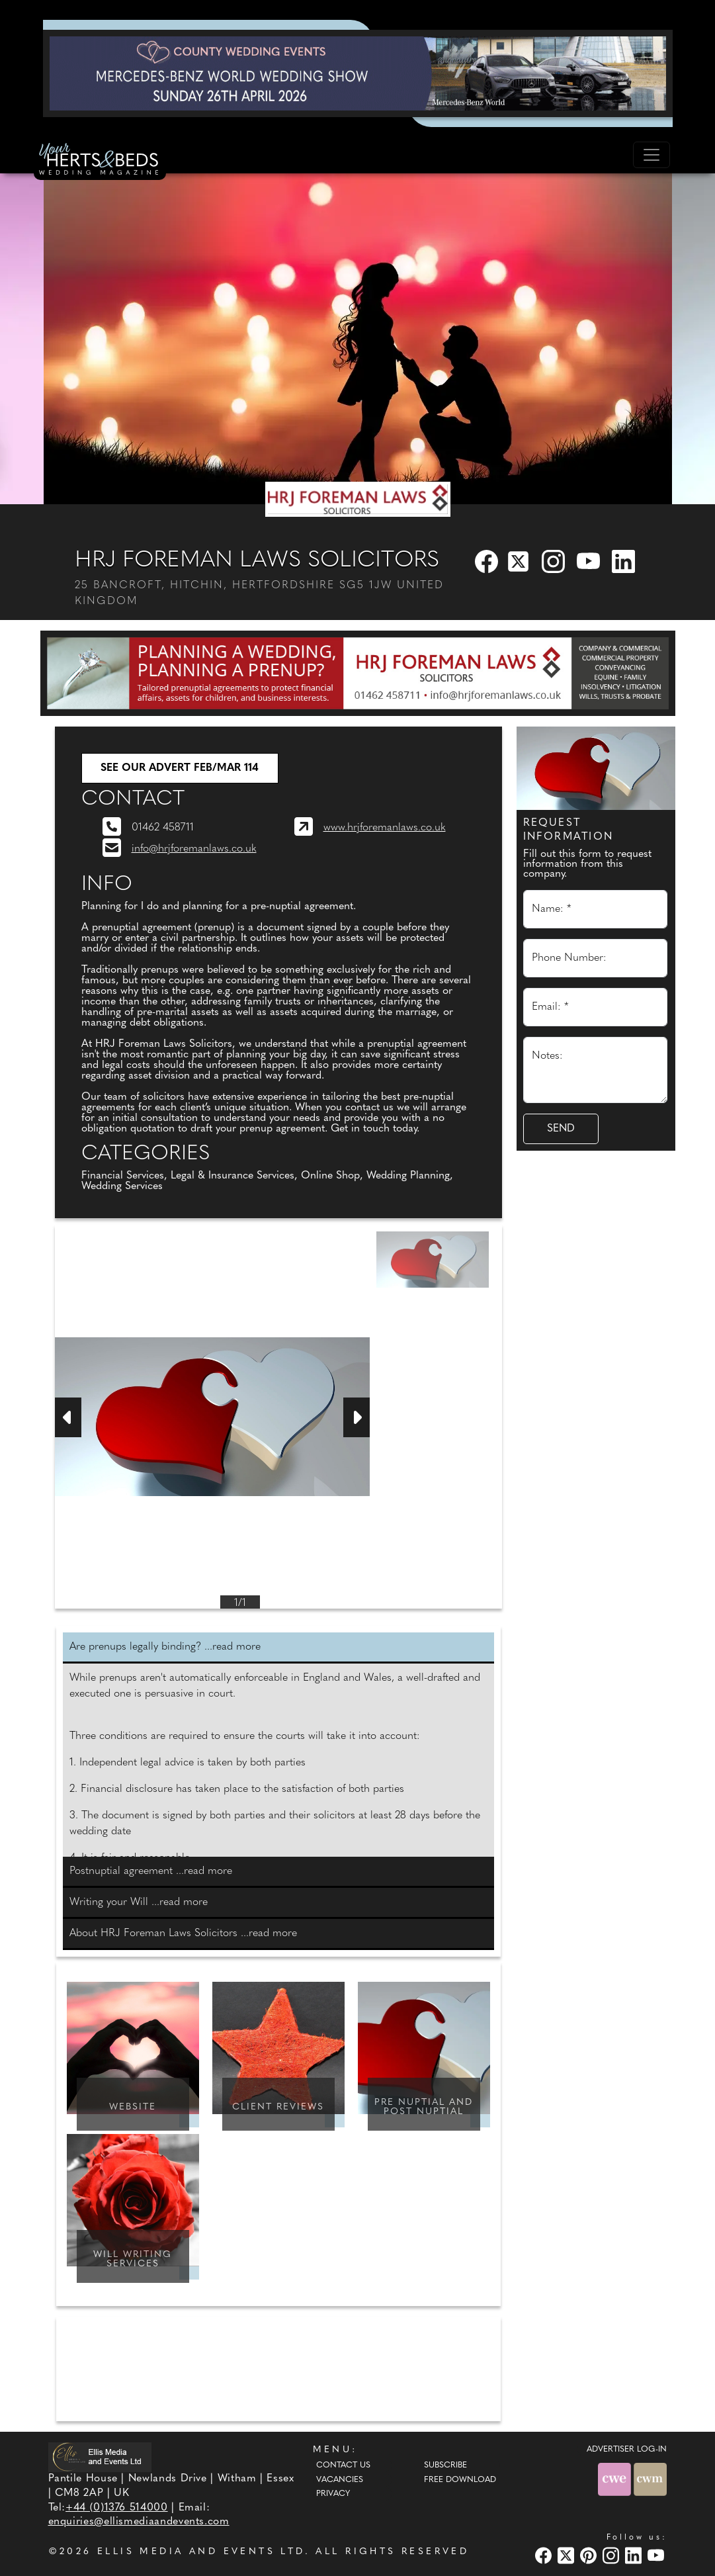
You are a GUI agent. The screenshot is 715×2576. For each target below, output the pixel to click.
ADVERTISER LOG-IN (627, 2450)
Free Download (460, 2480)
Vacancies (339, 2480)
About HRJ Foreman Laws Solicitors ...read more (183, 1933)
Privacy (333, 2494)
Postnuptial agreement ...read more (150, 1871)
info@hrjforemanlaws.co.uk (194, 849)
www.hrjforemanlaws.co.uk (384, 827)
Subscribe (445, 2465)
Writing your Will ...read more (138, 1902)
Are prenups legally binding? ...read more (165, 1647)
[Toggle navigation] (651, 155)
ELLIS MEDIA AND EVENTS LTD (201, 2552)
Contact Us (343, 2465)
